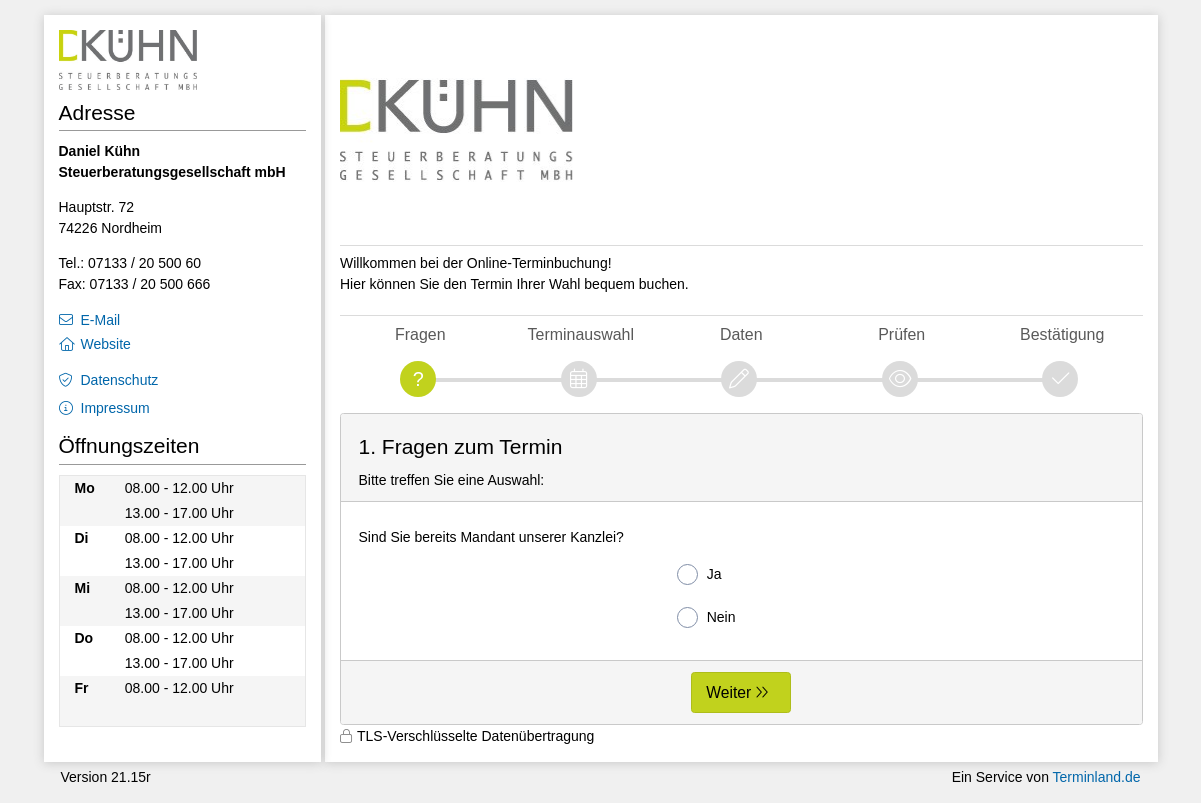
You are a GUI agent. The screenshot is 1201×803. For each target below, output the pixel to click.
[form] (741, 569)
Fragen (420, 334)
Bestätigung (1062, 334)
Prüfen (901, 334)
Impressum (115, 408)
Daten (741, 334)
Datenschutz (120, 380)
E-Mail (101, 320)
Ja (699, 574)
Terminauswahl (581, 334)
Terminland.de (1097, 777)
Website (106, 344)
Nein (706, 617)
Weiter (728, 692)
